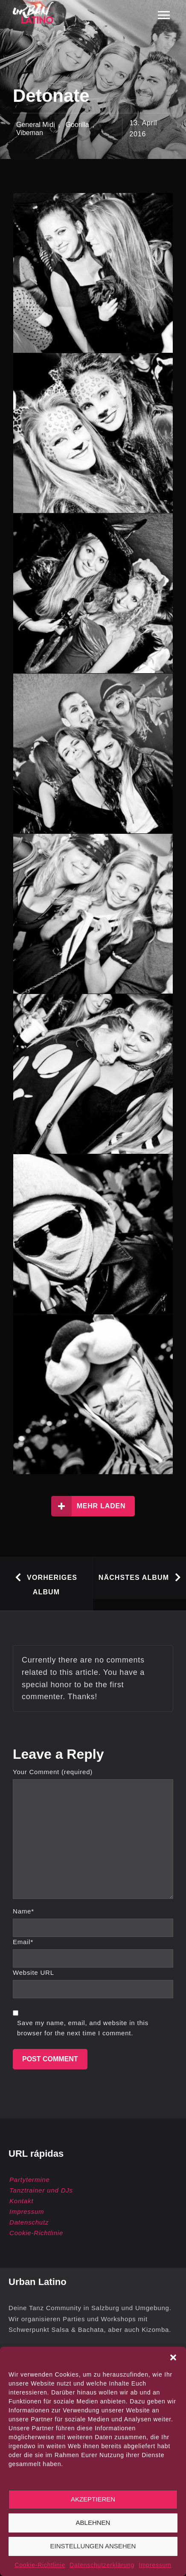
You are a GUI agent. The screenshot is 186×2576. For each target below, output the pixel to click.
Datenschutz (29, 2222)
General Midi (35, 124)
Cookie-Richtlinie (40, 2565)
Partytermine (29, 2179)
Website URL (33, 1972)
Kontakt (21, 2200)
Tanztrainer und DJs (41, 2190)
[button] (173, 2357)
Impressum (155, 2565)
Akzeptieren (93, 2499)
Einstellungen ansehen (93, 2546)
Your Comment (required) (53, 1771)
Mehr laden (88, 1506)
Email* (23, 1941)
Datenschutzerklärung (102, 2565)
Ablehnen (93, 2522)
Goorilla (77, 124)
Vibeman (29, 132)
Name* (23, 1911)
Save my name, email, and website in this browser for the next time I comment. (82, 2028)
